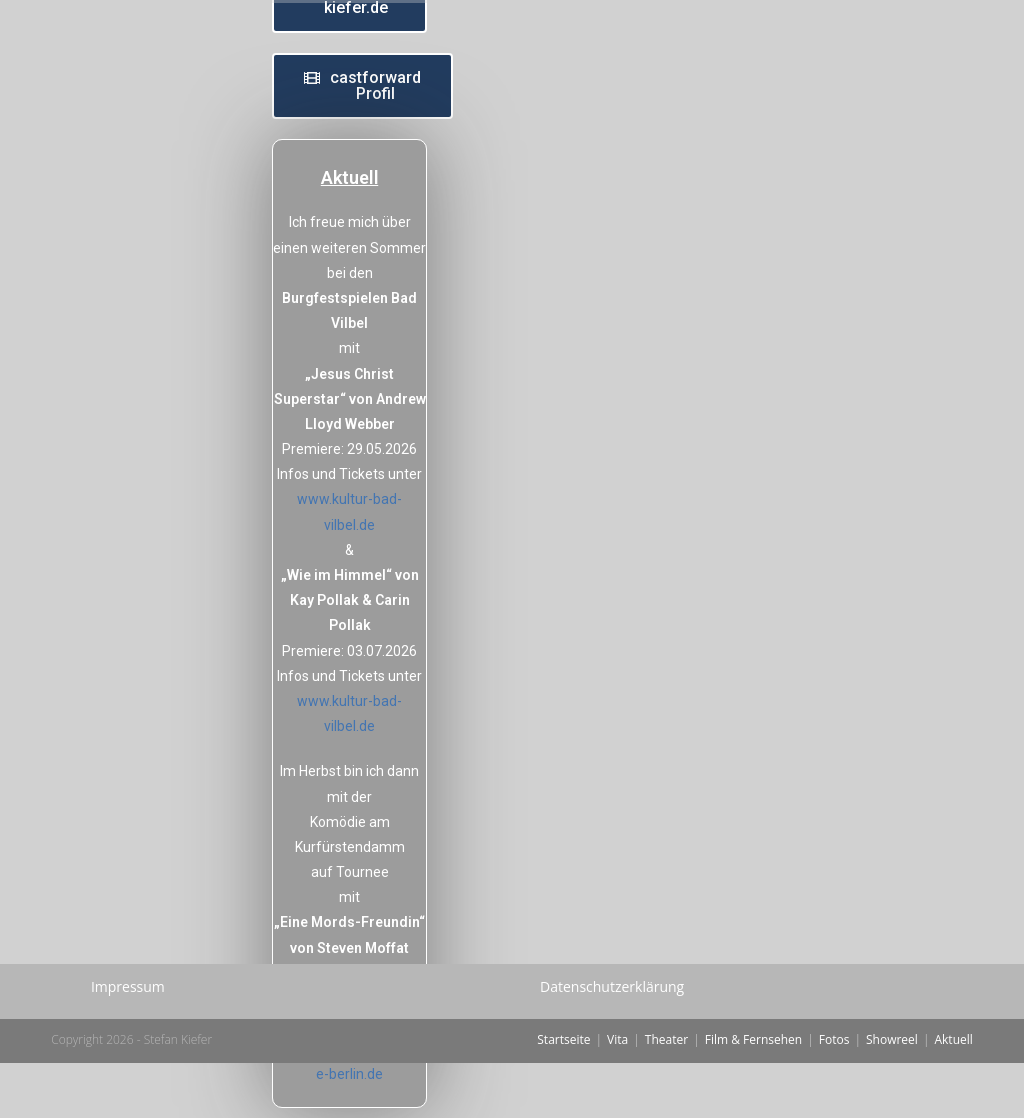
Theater (666, 1094)
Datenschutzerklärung (612, 1041)
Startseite (563, 1094)
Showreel (892, 1094)
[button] (362, 86)
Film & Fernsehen (753, 1094)
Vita (617, 1094)
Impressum (128, 1041)
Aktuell (953, 1094)
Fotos (834, 1094)
